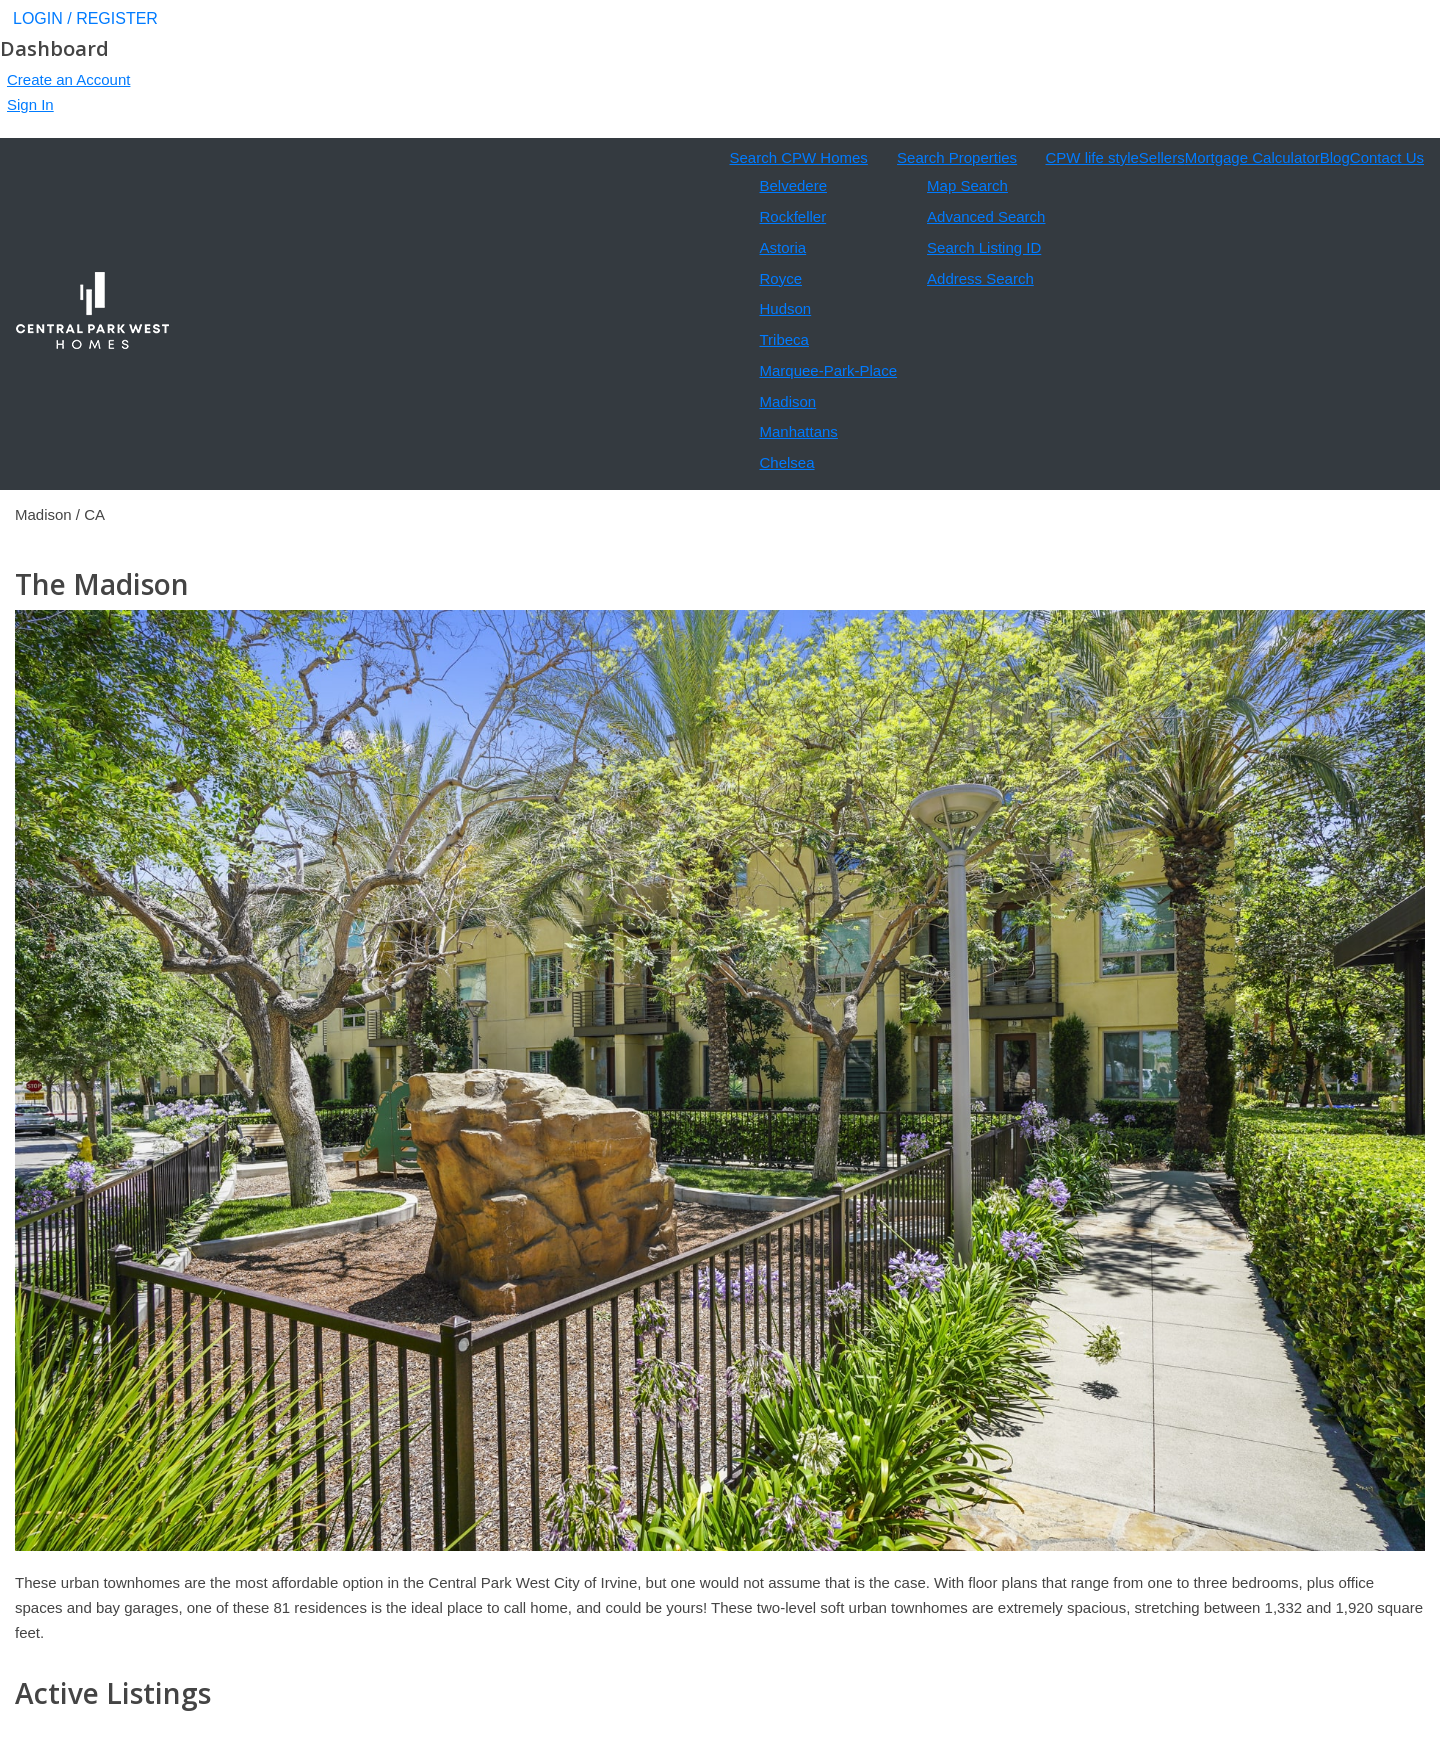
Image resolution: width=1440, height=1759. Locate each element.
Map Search (967, 185)
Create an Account (68, 79)
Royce (780, 278)
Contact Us (1387, 157)
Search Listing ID (984, 247)
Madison (787, 401)
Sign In (30, 104)
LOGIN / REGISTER (85, 18)
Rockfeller (792, 216)
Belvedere (793, 185)
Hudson (785, 308)
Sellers (1162, 157)
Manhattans (798, 431)
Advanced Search (986, 216)
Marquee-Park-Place (828, 370)
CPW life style (1091, 157)
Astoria (782, 247)
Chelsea (786, 462)
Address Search (980, 278)
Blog (1335, 157)
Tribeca (783, 339)
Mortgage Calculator (1252, 157)
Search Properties (957, 157)
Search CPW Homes (798, 157)
